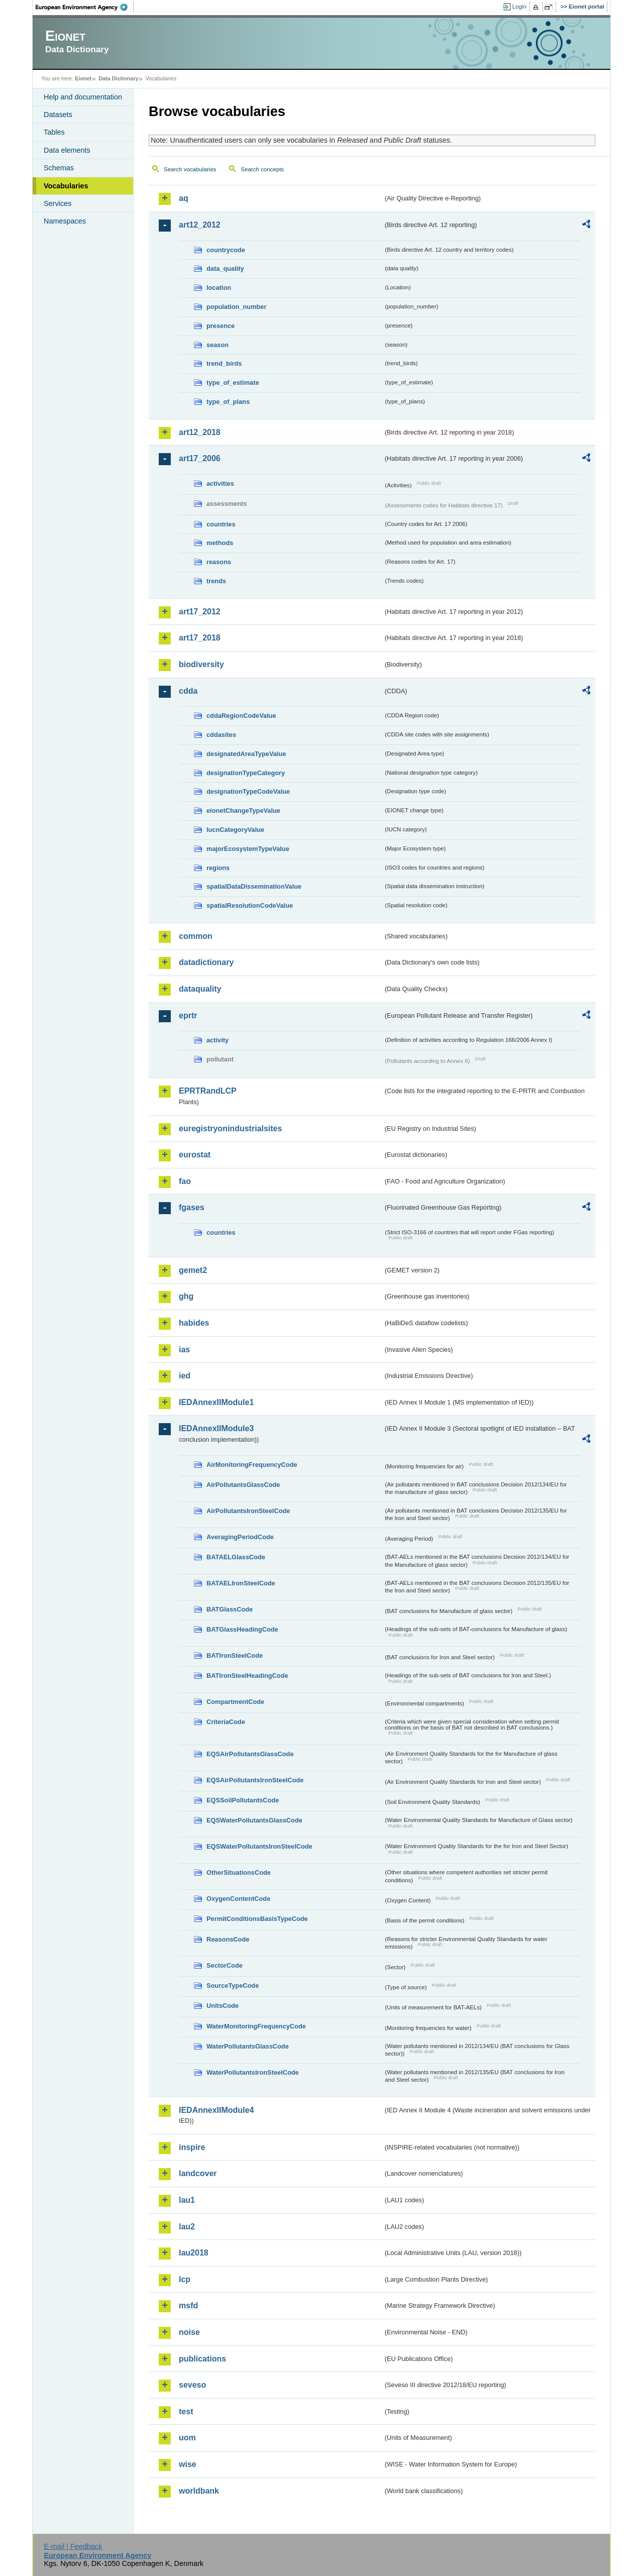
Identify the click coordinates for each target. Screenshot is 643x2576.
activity (217, 1040)
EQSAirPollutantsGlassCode (250, 1754)
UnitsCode (222, 2005)
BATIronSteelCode (234, 1655)
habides (194, 1323)
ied (184, 1375)
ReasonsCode (227, 1939)
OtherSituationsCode (238, 1872)
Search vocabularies (190, 169)
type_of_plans (228, 401)
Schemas (59, 168)
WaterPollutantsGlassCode (247, 2046)
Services (57, 203)
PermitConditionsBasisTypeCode (257, 1918)
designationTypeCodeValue (248, 791)
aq (183, 198)
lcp (184, 2279)
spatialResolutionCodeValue (249, 905)
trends (216, 581)
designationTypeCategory (245, 773)
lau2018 (193, 2252)
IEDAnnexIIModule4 (216, 2110)
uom (187, 2437)
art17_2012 (200, 611)
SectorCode (224, 1965)
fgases (191, 1207)
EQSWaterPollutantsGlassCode (254, 1820)
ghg (186, 1296)
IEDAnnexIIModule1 (216, 1402)
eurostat (194, 1154)
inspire (192, 2147)
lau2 (187, 2226)
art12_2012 (200, 225)
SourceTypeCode (232, 1985)
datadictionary (206, 962)
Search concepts (262, 169)
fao (185, 1181)
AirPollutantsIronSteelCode (248, 1511)
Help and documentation (83, 97)
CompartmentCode (235, 1701)
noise (189, 2332)
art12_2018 (200, 432)
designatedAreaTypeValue (246, 754)
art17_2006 (200, 458)
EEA (85, 7)
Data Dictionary (118, 78)
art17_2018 (200, 637)
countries (221, 524)
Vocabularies (66, 186)
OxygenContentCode (238, 1898)
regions (218, 868)
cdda (188, 691)
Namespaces (65, 221)
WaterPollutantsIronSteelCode (252, 2072)
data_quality (225, 268)
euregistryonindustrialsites (230, 1128)
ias (184, 1349)
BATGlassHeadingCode (242, 1629)
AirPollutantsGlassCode (243, 1484)
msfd (188, 2305)
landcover (198, 2173)
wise (187, 2464)
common (195, 936)
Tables (54, 132)
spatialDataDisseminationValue (253, 886)
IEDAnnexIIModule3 (216, 1428)
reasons (218, 562)
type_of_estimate (232, 382)
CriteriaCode (225, 1722)
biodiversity (201, 664)
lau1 (187, 2200)
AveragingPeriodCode (240, 1537)
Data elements (67, 150)
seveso (192, 2385)
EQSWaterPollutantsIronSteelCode (259, 1846)
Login (519, 7)
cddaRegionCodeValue (241, 715)
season (217, 345)
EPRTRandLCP (208, 1091)
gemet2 (193, 1270)
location (218, 287)
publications (202, 2358)
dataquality (200, 989)
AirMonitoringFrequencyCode (251, 1464)
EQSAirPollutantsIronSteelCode (254, 1780)
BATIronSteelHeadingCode (247, 1675)
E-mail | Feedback (73, 2546)
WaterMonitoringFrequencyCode (256, 2026)
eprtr (188, 1015)
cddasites (221, 734)
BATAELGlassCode (235, 1557)
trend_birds (224, 363)
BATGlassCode (229, 1609)
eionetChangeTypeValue (243, 810)
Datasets (58, 115)
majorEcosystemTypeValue (247, 848)
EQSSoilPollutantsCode (242, 1800)
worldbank (199, 2491)
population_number (236, 306)
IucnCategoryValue (235, 829)
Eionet (83, 78)
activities (220, 483)
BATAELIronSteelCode (240, 1583)
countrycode (225, 250)
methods (219, 543)
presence (220, 326)
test (186, 2411)
